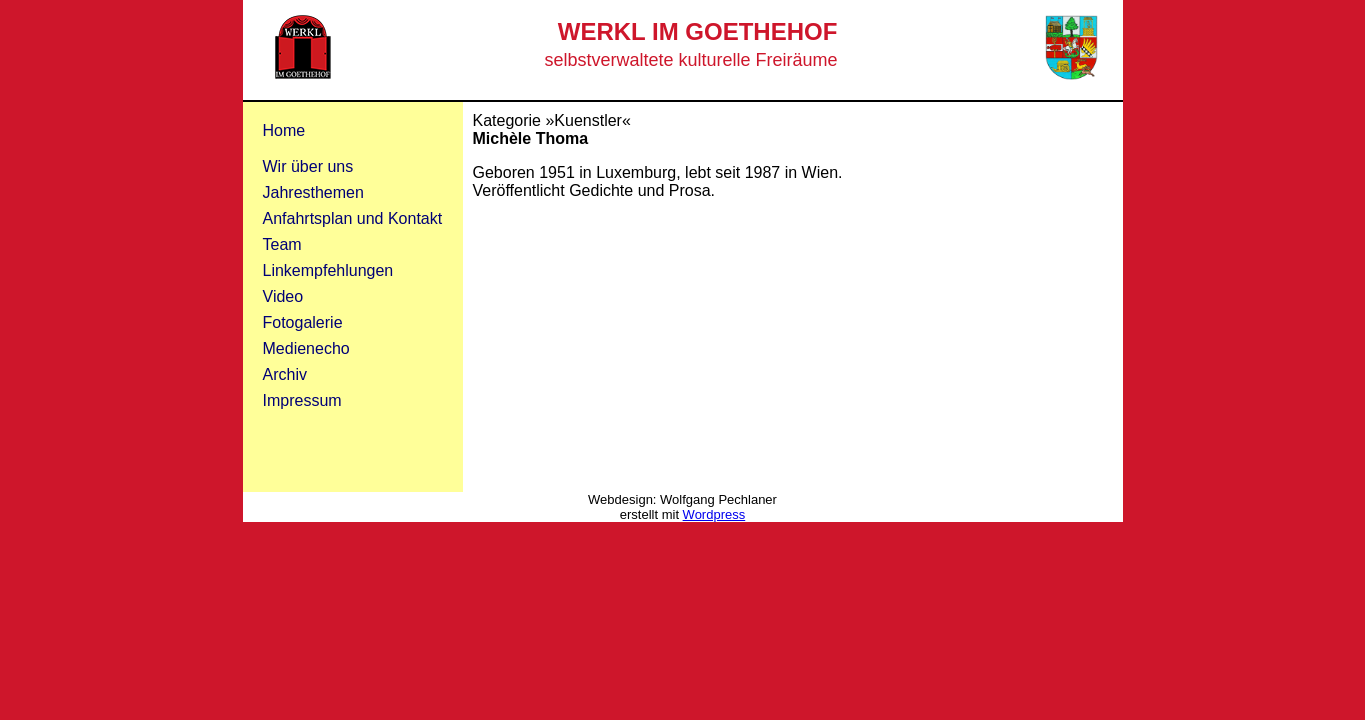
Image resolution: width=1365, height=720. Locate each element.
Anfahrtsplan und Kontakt (353, 218)
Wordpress (714, 514)
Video (283, 296)
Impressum (302, 400)
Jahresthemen (313, 192)
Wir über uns (308, 166)
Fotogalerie (303, 322)
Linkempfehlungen (328, 270)
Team (282, 244)
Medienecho (306, 348)
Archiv (285, 374)
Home (284, 130)
